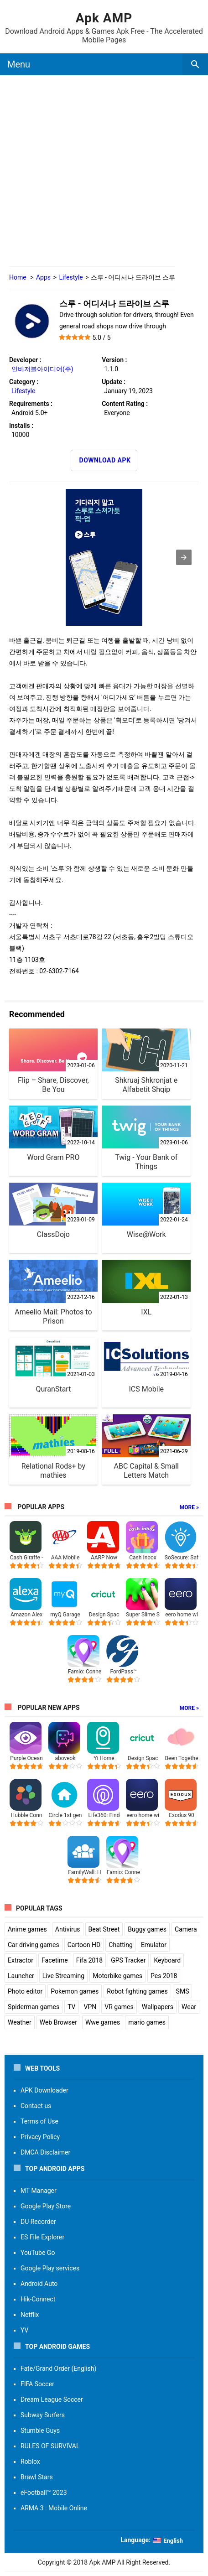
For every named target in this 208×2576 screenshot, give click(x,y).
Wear (189, 2006)
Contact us (36, 2105)
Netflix (30, 2314)
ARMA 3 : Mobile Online (54, 2508)
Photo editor (25, 1991)
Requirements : (30, 403)
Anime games (27, 1929)
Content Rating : (125, 403)
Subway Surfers (43, 2415)
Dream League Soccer (52, 2399)
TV (71, 2006)
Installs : (21, 425)
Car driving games (33, 1944)
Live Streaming (63, 1975)
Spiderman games (33, 2006)
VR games (118, 2006)
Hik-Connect (38, 2299)
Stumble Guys (40, 2430)
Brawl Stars (37, 2477)
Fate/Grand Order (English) (58, 2368)
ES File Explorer (42, 2237)
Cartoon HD (84, 1944)
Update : (113, 381)
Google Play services (50, 2268)
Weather (19, 2022)
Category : (23, 381)
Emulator (153, 1944)
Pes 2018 (164, 1975)
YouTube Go (38, 2252)
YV (24, 2330)
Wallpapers (157, 2006)
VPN (90, 2006)
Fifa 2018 (89, 1960)
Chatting (121, 1944)
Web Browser (58, 2022)
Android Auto (39, 2283)
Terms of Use (39, 2121)
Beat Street (104, 1929)
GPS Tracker (128, 1960)
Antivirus (67, 1929)
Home (17, 277)
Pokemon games (75, 1991)
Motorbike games (117, 1975)
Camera (186, 1929)
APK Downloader (44, 2090)
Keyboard (167, 1960)
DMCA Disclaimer (45, 2152)
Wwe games (102, 2022)
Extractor (20, 1960)
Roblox (30, 2461)
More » (189, 1507)
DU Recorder (38, 2221)
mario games (147, 2022)
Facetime (55, 1960)
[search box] (195, 64)
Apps (43, 277)
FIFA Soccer (37, 2384)
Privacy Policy (40, 2136)
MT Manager (39, 2190)
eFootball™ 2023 (44, 2492)
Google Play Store (46, 2206)
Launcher (21, 1975)
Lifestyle (71, 277)
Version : (114, 360)
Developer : (25, 360)
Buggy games (147, 1929)
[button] (184, 557)
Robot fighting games (137, 1991)
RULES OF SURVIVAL (50, 2446)
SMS (182, 1991)
